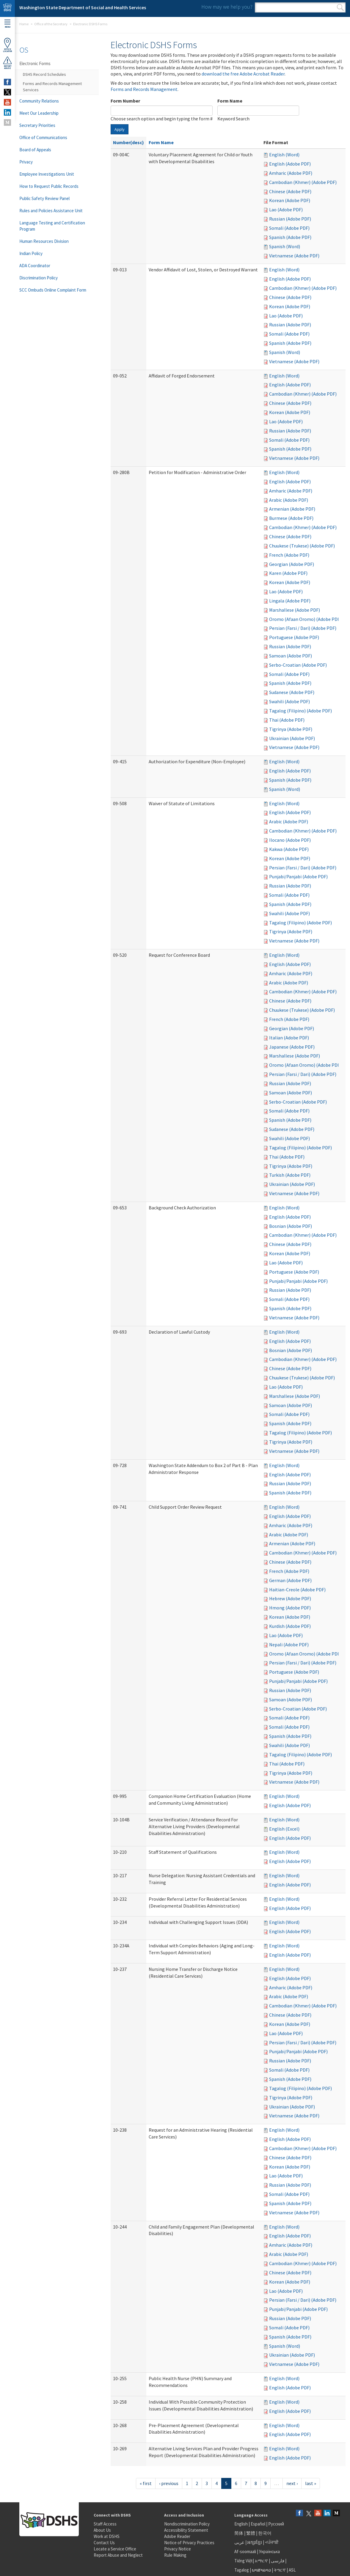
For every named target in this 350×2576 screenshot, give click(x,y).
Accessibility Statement (186, 2530)
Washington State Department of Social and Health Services (82, 7)
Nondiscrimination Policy (187, 2524)
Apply (119, 129)
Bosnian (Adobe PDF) (290, 1226)
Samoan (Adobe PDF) (290, 656)
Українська (269, 2551)
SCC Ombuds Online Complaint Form (52, 290)
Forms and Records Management (144, 89)
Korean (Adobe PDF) (289, 200)
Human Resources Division (44, 241)
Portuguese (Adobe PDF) (294, 637)
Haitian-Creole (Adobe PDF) (297, 1590)
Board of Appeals (35, 149)
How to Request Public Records (49, 186)
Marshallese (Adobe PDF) (294, 610)
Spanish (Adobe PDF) (290, 237)
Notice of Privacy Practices (189, 2542)
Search (340, 7)
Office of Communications (43, 137)
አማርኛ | (262, 2561)
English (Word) (284, 155)
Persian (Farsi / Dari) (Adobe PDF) (302, 628)
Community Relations (39, 101)
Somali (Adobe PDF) (289, 228)
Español (258, 2524)
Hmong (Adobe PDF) (290, 1608)
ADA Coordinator (34, 265)
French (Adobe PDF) (289, 555)
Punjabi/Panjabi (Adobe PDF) (298, 876)
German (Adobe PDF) (290, 1580)
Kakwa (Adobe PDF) (289, 849)
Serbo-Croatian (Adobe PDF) (298, 665)
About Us (102, 2530)
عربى (239, 2542)
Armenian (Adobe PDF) (292, 509)
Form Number (125, 101)
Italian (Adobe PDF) (289, 1038)
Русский (276, 2524)
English (241, 2524)
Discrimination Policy (38, 278)
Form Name (229, 101)
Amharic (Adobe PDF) (290, 173)
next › (292, 2483)
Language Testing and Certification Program (52, 226)
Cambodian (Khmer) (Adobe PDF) (303, 182)
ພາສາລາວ (261, 2570)
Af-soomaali (245, 2551)
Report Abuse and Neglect (118, 2555)
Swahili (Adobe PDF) (289, 701)
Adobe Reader (177, 2536)
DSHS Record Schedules (44, 74)
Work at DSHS (107, 2536)
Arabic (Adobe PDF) (288, 500)
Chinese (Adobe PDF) (290, 191)
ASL (292, 2570)
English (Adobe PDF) (290, 164)
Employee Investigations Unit (46, 174)
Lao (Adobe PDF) (286, 210)
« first (146, 2483)
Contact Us (104, 2542)
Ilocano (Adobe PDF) (290, 840)
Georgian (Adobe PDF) (291, 564)
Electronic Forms (35, 63)
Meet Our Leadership (39, 113)
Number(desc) (128, 142)
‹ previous (168, 2483)
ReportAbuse (7, 63)
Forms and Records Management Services (52, 86)
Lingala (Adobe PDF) (289, 601)
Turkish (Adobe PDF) (289, 1175)
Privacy (26, 162)
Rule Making (175, 2555)
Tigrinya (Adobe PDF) (290, 729)
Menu (7, 24)
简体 (238, 2533)
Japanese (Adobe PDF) (292, 1047)
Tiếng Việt (243, 2561)
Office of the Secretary (51, 24)
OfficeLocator (7, 45)
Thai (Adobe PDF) (287, 720)
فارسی (277, 2561)
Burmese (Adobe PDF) (291, 518)
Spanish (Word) (284, 246)
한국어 (264, 2533)
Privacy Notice (177, 2549)
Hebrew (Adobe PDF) (290, 1598)
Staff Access (105, 2524)
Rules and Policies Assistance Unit (51, 210)
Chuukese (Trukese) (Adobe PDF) (302, 546)
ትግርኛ (280, 2570)
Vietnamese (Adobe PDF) (294, 256)
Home (24, 24)
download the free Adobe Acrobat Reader (243, 74)
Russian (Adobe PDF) (290, 219)
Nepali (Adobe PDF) (289, 1644)
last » (310, 2483)
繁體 (251, 2533)
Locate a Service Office (115, 2549)
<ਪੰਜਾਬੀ (272, 2542)
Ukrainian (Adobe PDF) (292, 738)
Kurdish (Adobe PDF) (290, 1626)
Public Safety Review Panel (44, 198)
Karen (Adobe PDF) (288, 573)
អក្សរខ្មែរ (254, 2542)
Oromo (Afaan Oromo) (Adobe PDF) (305, 619)
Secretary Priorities (37, 125)
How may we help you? (226, 7)
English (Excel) (284, 1829)
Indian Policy (31, 253)
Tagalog (241, 2570)
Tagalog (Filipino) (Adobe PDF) (300, 711)
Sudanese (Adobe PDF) (291, 692)
